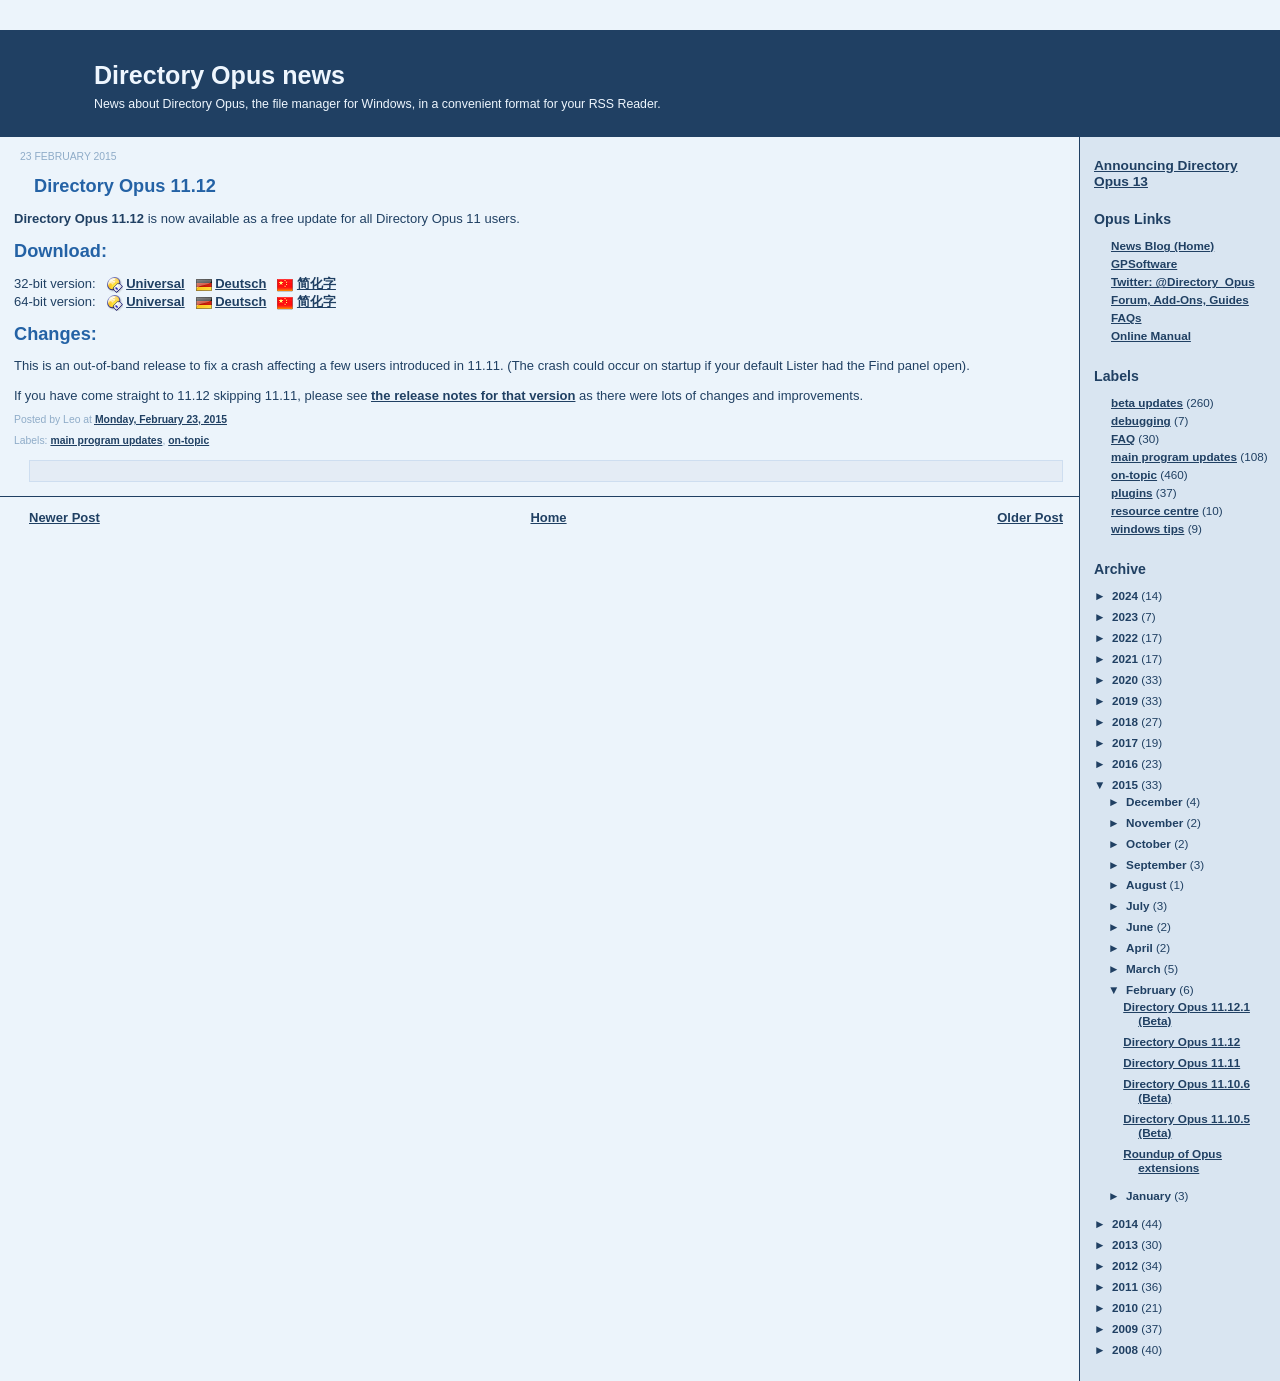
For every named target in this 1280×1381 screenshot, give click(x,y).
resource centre (1155, 510)
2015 (1126, 784)
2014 (1126, 1223)
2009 (1126, 1328)
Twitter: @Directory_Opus (1183, 281)
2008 (1126, 1349)
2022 (1126, 637)
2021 (1126, 658)
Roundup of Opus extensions (1172, 1160)
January (1150, 1195)
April (1141, 947)
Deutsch (240, 283)
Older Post (1030, 517)
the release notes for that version (473, 395)
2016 (1126, 763)
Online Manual (1151, 335)
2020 (1126, 679)
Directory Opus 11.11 (1181, 1062)
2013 (1126, 1244)
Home (548, 517)
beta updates (1147, 402)
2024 (1126, 595)
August (1148, 884)
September (1158, 864)
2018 (1126, 721)
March (1145, 968)
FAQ (1123, 438)
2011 (1126, 1286)
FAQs (1126, 317)
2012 (1126, 1265)
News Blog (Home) (1162, 245)
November (1156, 822)
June (1141, 926)
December (1156, 801)
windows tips (1147, 528)
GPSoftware (1144, 263)
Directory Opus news (219, 75)
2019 (1126, 700)
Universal (155, 283)
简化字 (316, 283)
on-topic (188, 440)
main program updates (106, 440)
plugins (1132, 492)
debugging (1141, 420)
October (1150, 843)
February (1152, 989)
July (1139, 905)
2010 (1126, 1307)
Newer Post (64, 517)
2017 (1126, 742)
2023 (1126, 616)
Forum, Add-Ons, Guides (1180, 299)
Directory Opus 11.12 (125, 186)
